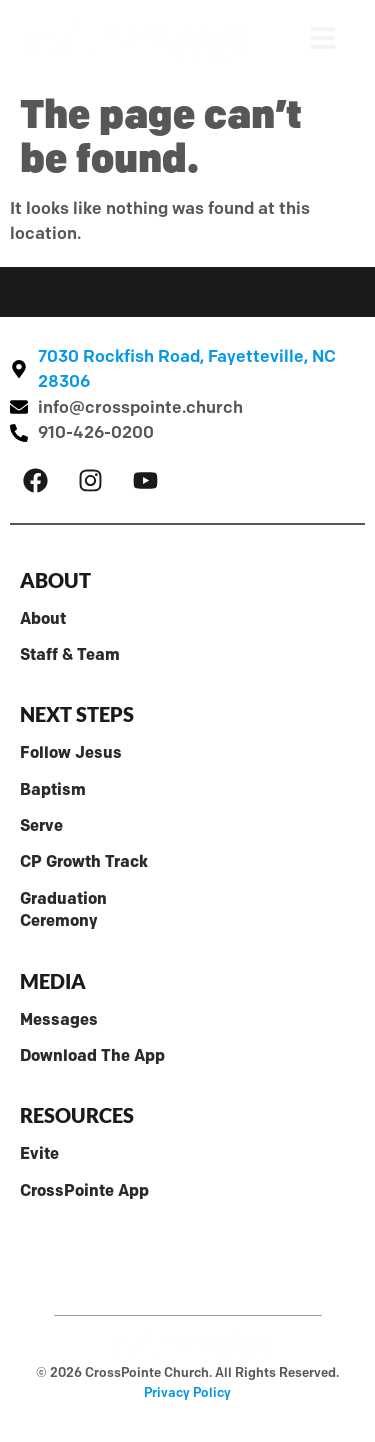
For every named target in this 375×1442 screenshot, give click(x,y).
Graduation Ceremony (63, 909)
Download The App (92, 1055)
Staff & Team (70, 654)
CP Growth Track (84, 861)
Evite (39, 1153)
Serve (41, 825)
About (43, 618)
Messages (59, 1019)
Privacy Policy (187, 1392)
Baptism (53, 789)
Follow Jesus (71, 752)
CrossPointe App (84, 1190)
